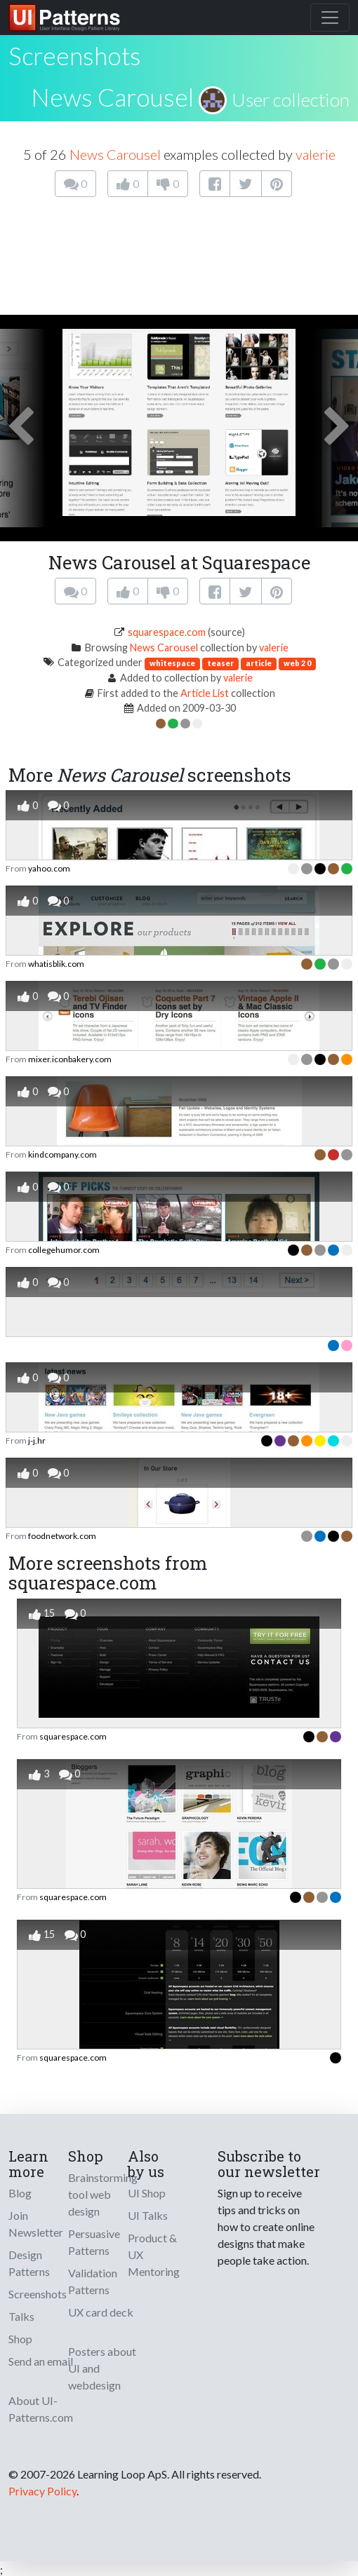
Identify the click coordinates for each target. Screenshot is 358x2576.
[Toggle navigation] (330, 18)
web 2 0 (297, 662)
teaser (220, 662)
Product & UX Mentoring (154, 2254)
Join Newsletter (35, 2224)
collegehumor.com (64, 1250)
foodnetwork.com (62, 1536)
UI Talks (148, 2215)
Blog (20, 2192)
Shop (20, 2338)
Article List (204, 693)
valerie (316, 154)
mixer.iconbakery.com (70, 1059)
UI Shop (147, 2192)
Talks (21, 2316)
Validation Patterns (92, 2281)
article (259, 662)
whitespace (172, 662)
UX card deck (100, 2312)
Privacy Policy (42, 2490)
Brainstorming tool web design (103, 2194)
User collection (291, 99)
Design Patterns (29, 2263)
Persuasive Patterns (94, 2242)
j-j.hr (37, 1440)
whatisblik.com (56, 963)
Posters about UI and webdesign (102, 2368)
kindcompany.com (62, 1154)
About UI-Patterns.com (40, 2409)
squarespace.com (167, 632)
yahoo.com (49, 868)
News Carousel (112, 96)
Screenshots (37, 2293)
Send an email (40, 2361)
